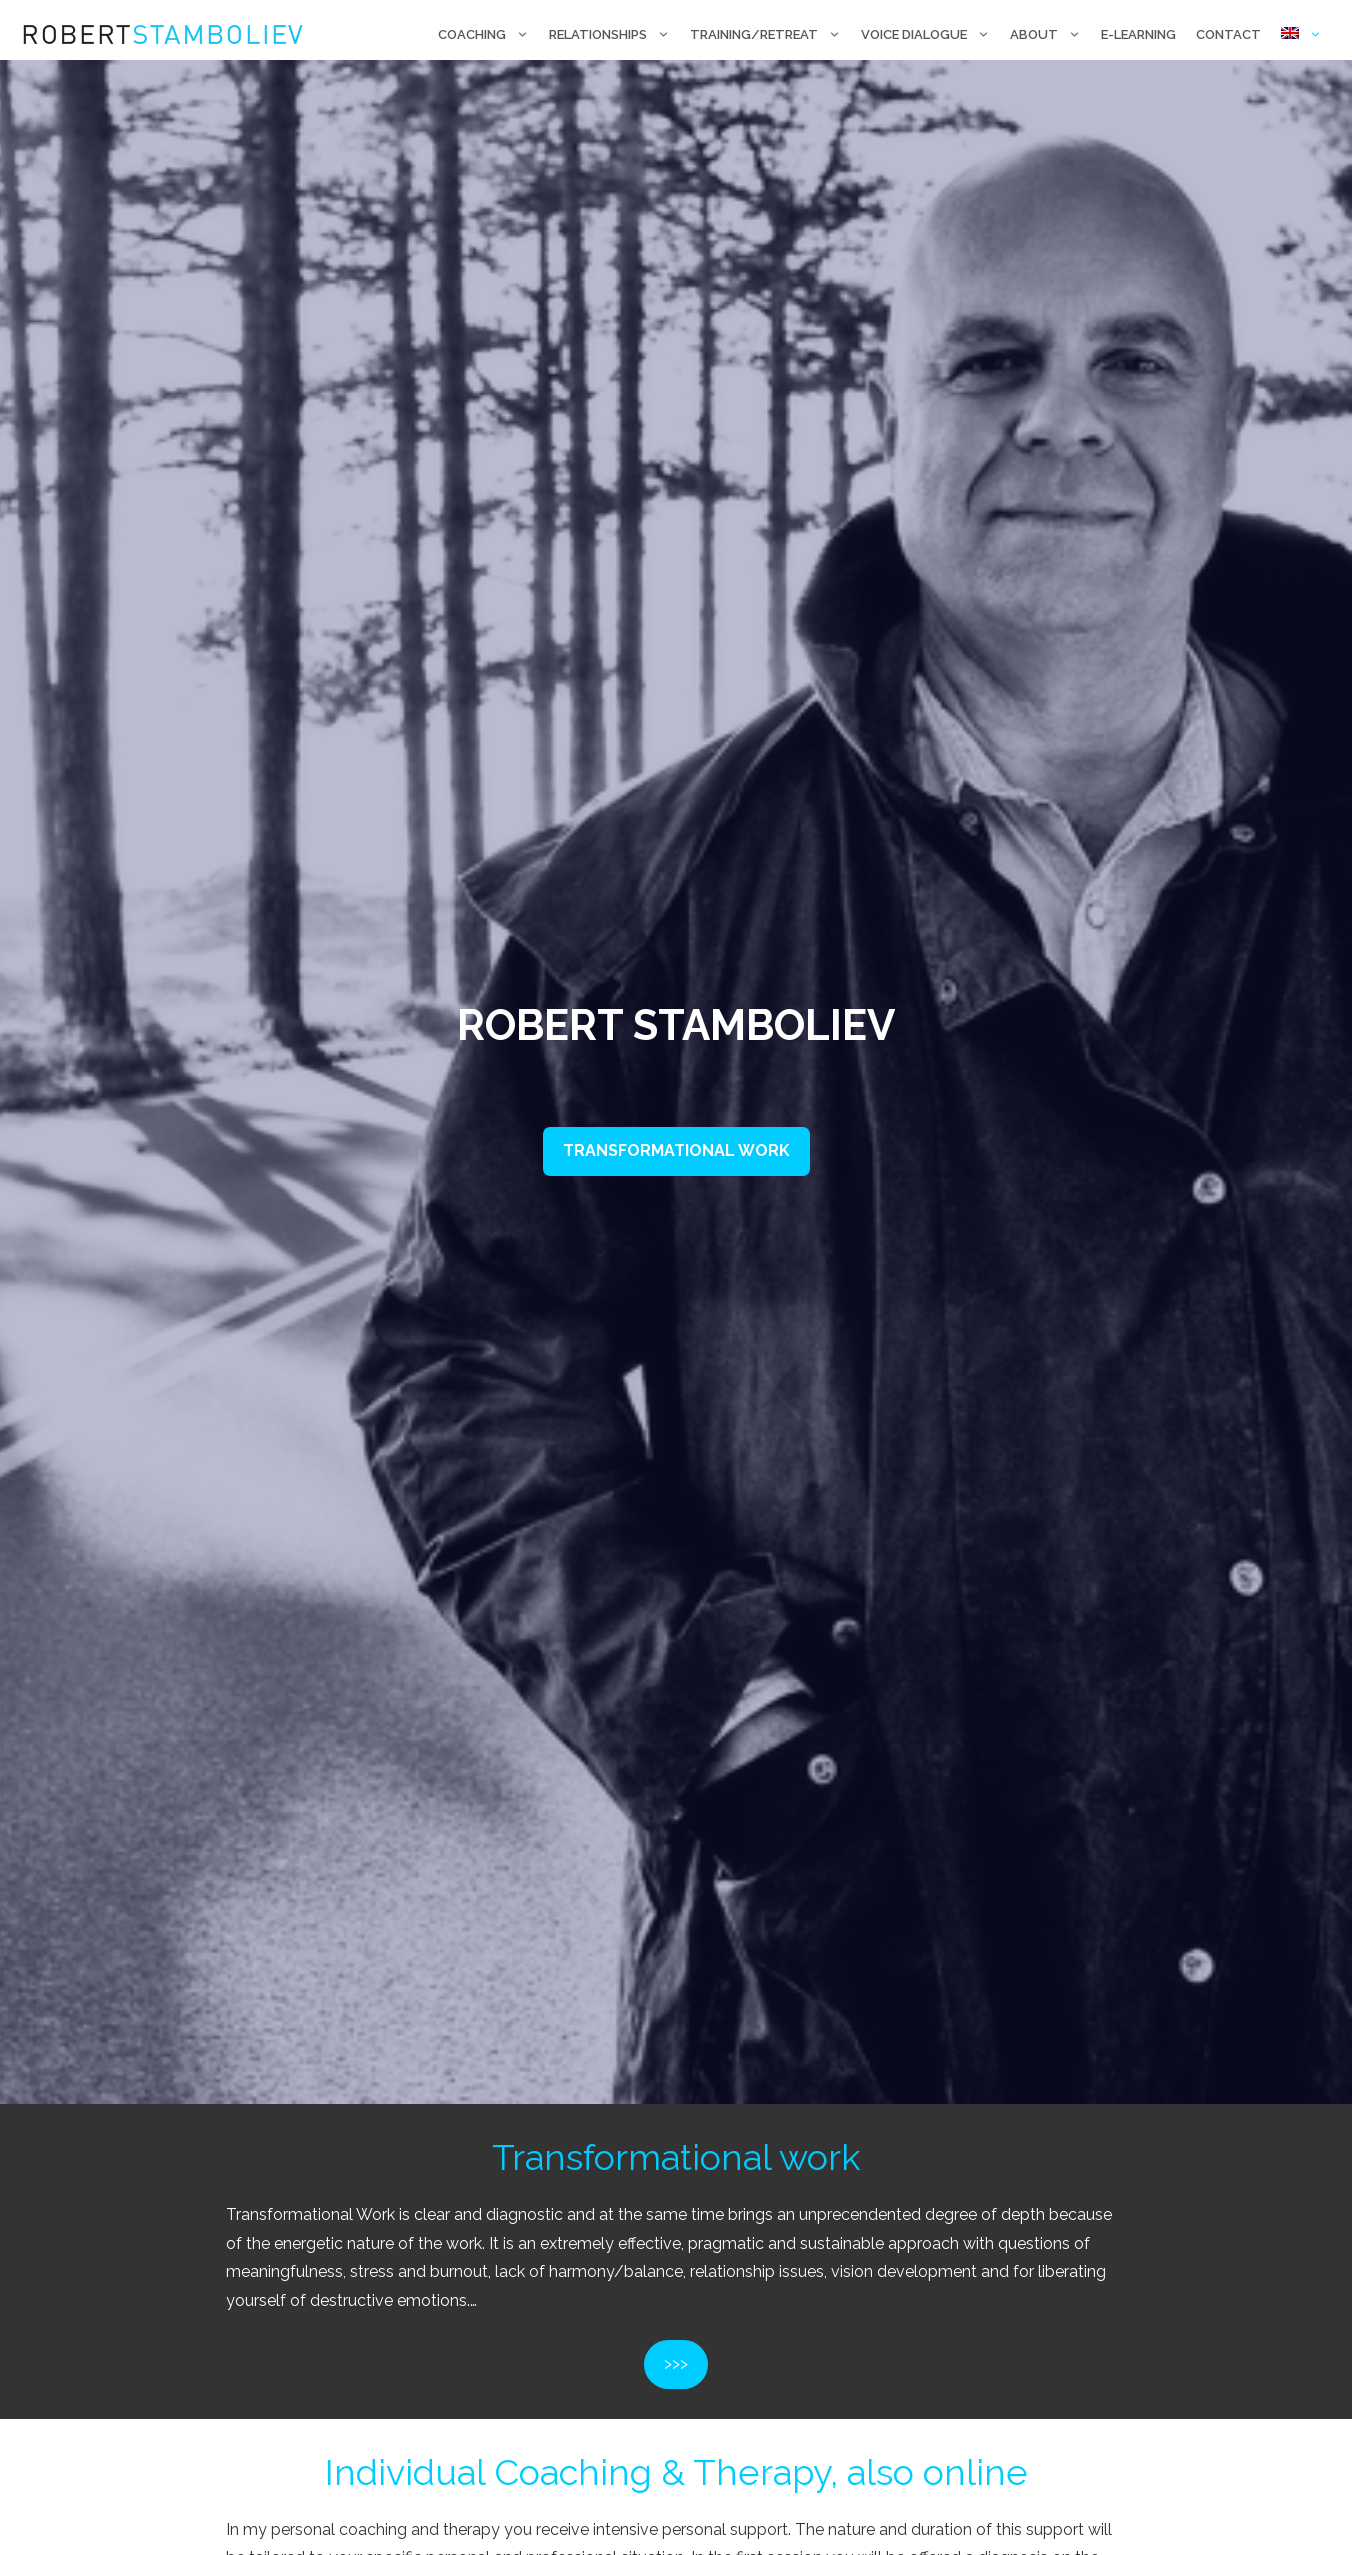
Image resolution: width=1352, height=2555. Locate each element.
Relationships (614, 35)
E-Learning (1138, 34)
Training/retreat (770, 35)
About (1050, 35)
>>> (676, 2363)
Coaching (488, 35)
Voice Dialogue (930, 35)
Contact (1228, 34)
